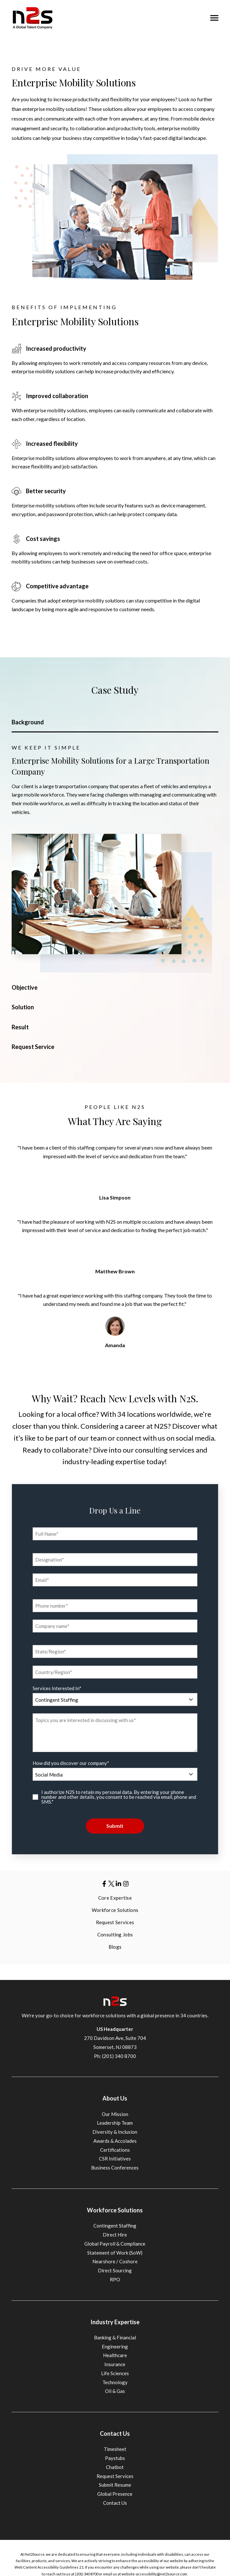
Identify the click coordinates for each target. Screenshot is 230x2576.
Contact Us (115, 2503)
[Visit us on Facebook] (104, 1884)
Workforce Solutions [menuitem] (115, 1910)
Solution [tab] (23, 1007)
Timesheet (115, 2449)
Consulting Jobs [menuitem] (115, 1934)
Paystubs (115, 2458)
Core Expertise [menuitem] (115, 1898)
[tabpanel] (115, 858)
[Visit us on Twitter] (111, 1884)
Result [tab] (20, 1027)
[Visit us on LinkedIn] (118, 1884)
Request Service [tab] (33, 1046)
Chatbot (115, 2467)
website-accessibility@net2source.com (154, 2574)
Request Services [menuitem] (115, 1922)
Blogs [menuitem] (115, 1947)
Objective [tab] (24, 987)
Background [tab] (28, 722)
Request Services (115, 2476)
